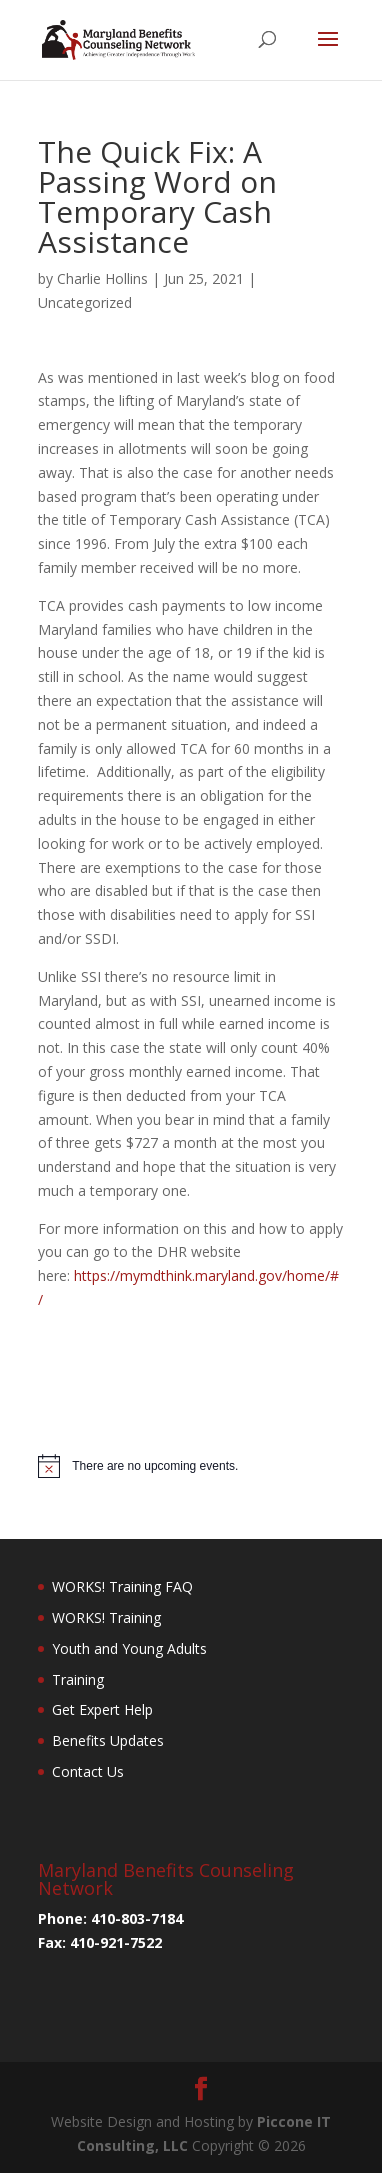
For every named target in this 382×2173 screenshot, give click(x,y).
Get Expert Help (102, 1709)
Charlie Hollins (102, 278)
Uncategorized (85, 302)
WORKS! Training (106, 1617)
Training (78, 1679)
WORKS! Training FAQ (122, 1586)
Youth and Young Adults (129, 1648)
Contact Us (88, 1771)
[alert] (191, 1466)
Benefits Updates (108, 1740)
